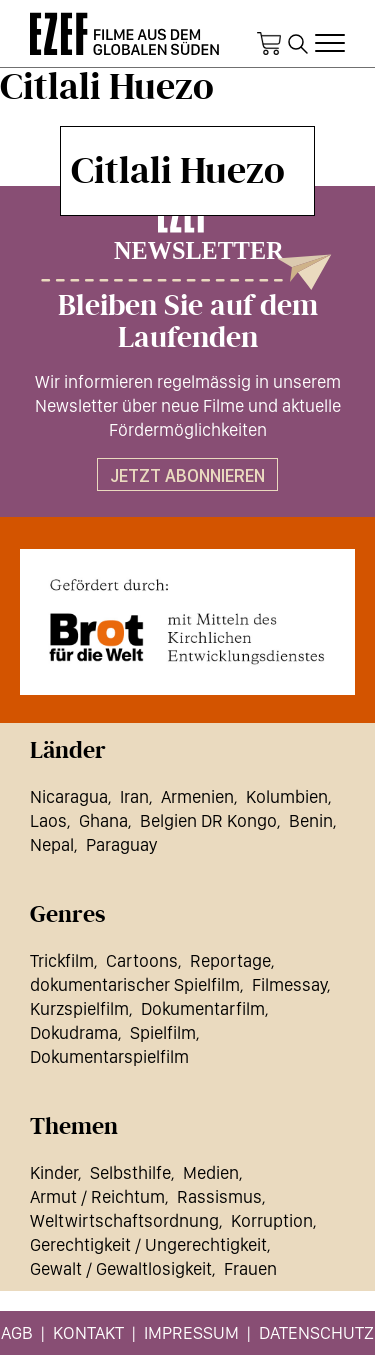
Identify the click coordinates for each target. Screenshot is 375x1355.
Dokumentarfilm (203, 1008)
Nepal (52, 844)
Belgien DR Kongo (208, 820)
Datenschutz (316, 1332)
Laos (48, 820)
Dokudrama (74, 1032)
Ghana (103, 820)
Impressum (191, 1332)
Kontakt (88, 1332)
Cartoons (142, 960)
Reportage (230, 960)
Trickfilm (62, 960)
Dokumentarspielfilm (109, 1056)
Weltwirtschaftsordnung (124, 1220)
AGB (17, 1332)
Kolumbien (287, 796)
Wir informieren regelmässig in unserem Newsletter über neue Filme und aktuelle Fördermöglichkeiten (188, 405)
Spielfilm (163, 1032)
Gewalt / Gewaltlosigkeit (121, 1268)
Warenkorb (269, 44)
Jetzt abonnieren (187, 475)
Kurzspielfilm (79, 1008)
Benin (311, 820)
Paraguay (121, 844)
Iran (134, 796)
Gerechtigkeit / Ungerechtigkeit (148, 1244)
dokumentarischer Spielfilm (135, 984)
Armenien (197, 796)
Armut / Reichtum (97, 1196)
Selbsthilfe (130, 1172)
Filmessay (289, 984)
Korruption (272, 1220)
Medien (211, 1172)
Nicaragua (69, 796)
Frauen (250, 1268)
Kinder (54, 1172)
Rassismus (219, 1196)
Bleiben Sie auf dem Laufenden (188, 322)
